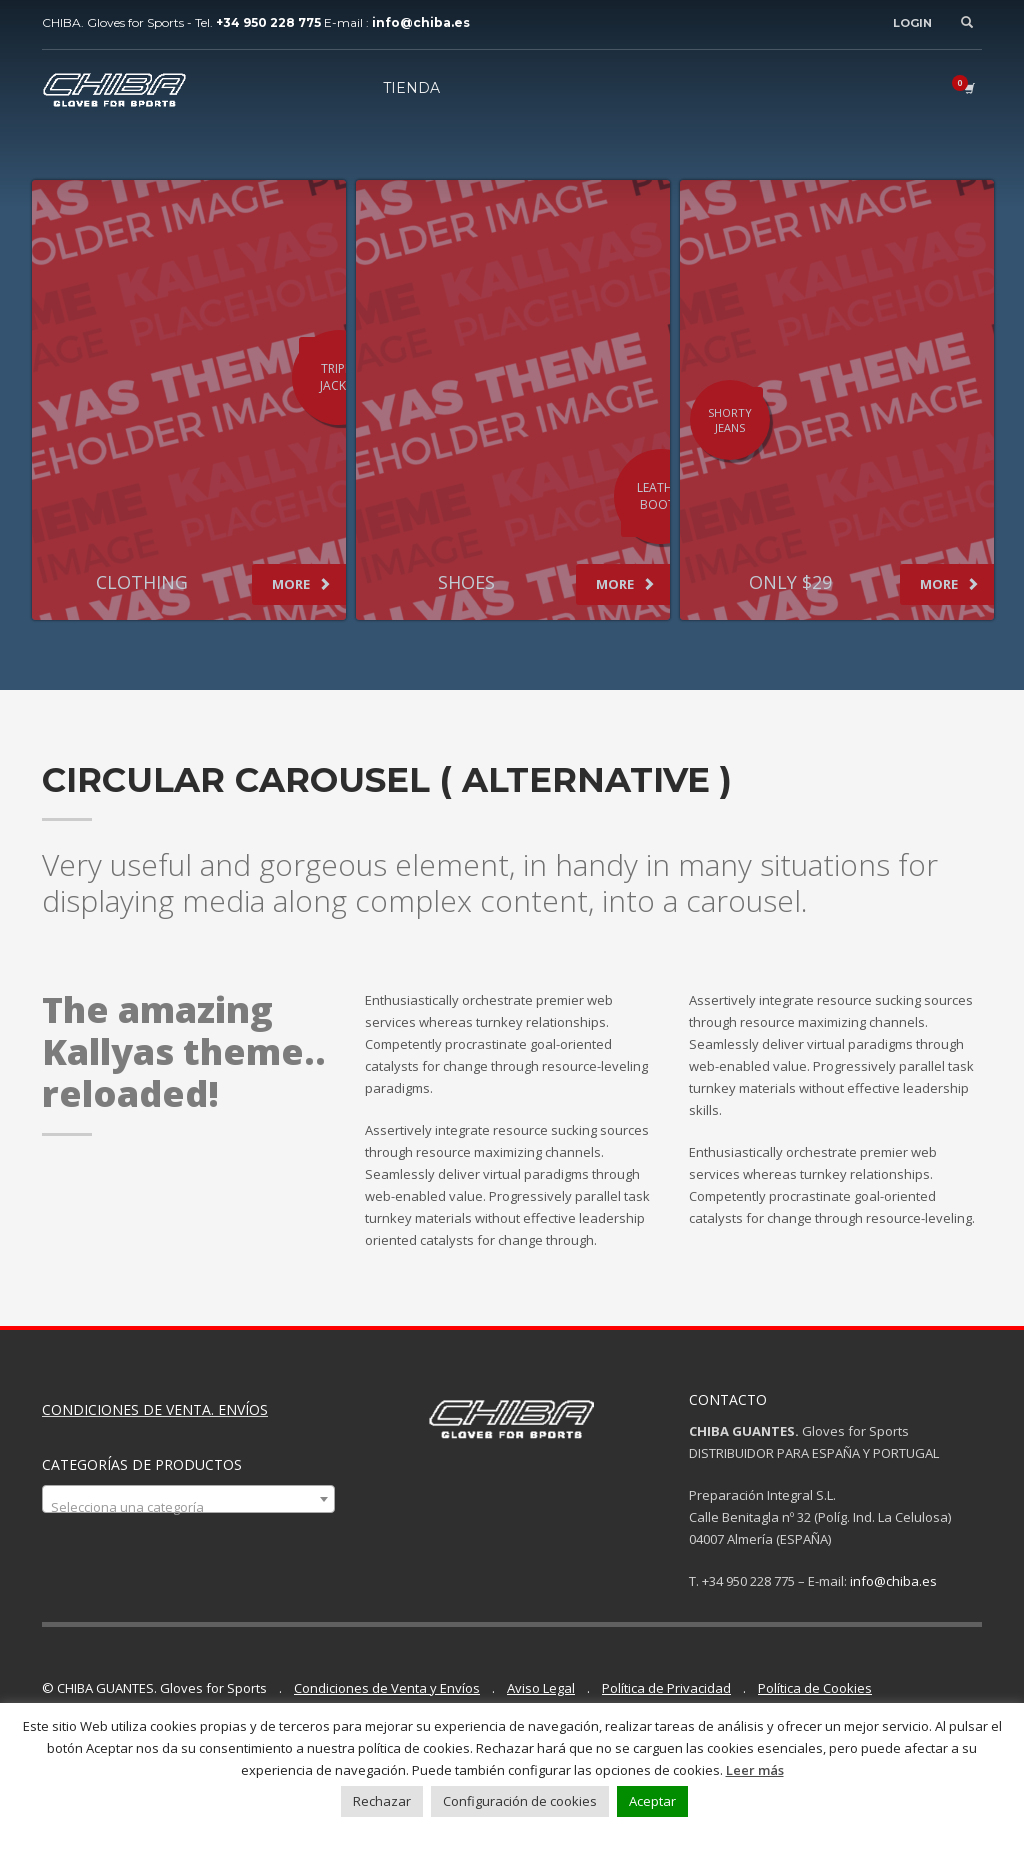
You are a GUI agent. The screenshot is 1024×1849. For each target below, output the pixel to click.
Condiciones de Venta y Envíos (387, 1688)
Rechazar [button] (382, 1801)
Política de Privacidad (666, 1688)
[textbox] (188, 1506)
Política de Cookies (815, 1688)
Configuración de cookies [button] (520, 1801)
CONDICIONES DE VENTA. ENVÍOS (155, 1409)
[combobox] (188, 1499)
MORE (301, 584)
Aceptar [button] (652, 1801)
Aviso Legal (541, 1688)
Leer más (755, 1770)
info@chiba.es (893, 1581)
